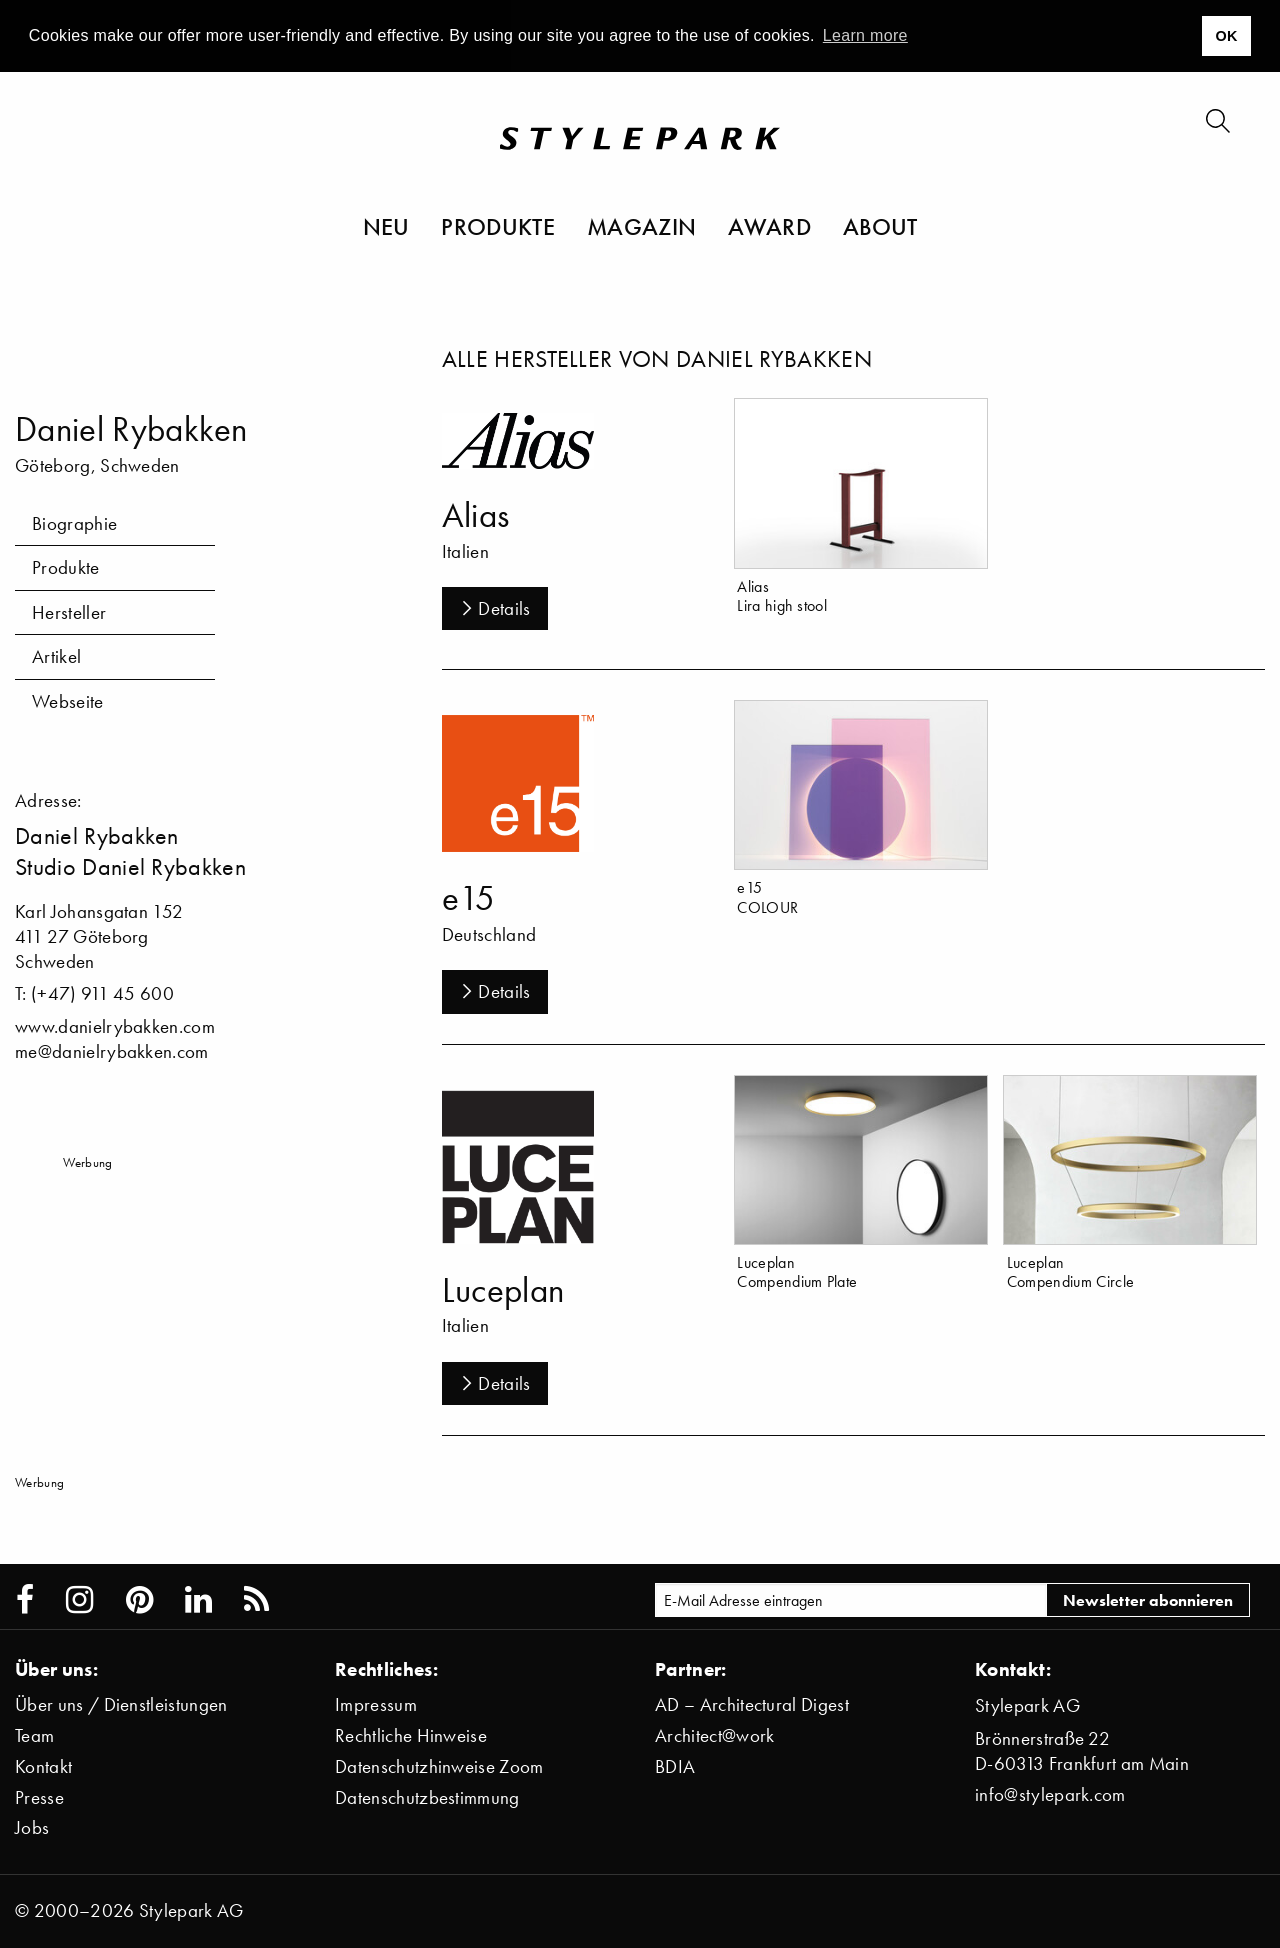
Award (769, 226)
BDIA (675, 1766)
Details (495, 608)
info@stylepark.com (1050, 1794)
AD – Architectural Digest (752, 1704)
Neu (386, 226)
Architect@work (714, 1735)
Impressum (376, 1704)
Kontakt (43, 1766)
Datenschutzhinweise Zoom (439, 1766)
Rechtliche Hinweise (411, 1735)
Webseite (68, 701)
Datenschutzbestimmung (427, 1797)
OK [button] (1226, 36)
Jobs (32, 1827)
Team (34, 1735)
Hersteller (69, 612)
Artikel (56, 656)
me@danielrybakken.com (112, 1051)
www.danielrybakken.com (115, 1026)
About (880, 226)
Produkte (498, 226)
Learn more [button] (865, 35)
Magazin (641, 226)
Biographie (74, 523)
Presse (39, 1797)
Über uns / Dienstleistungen (121, 1704)
